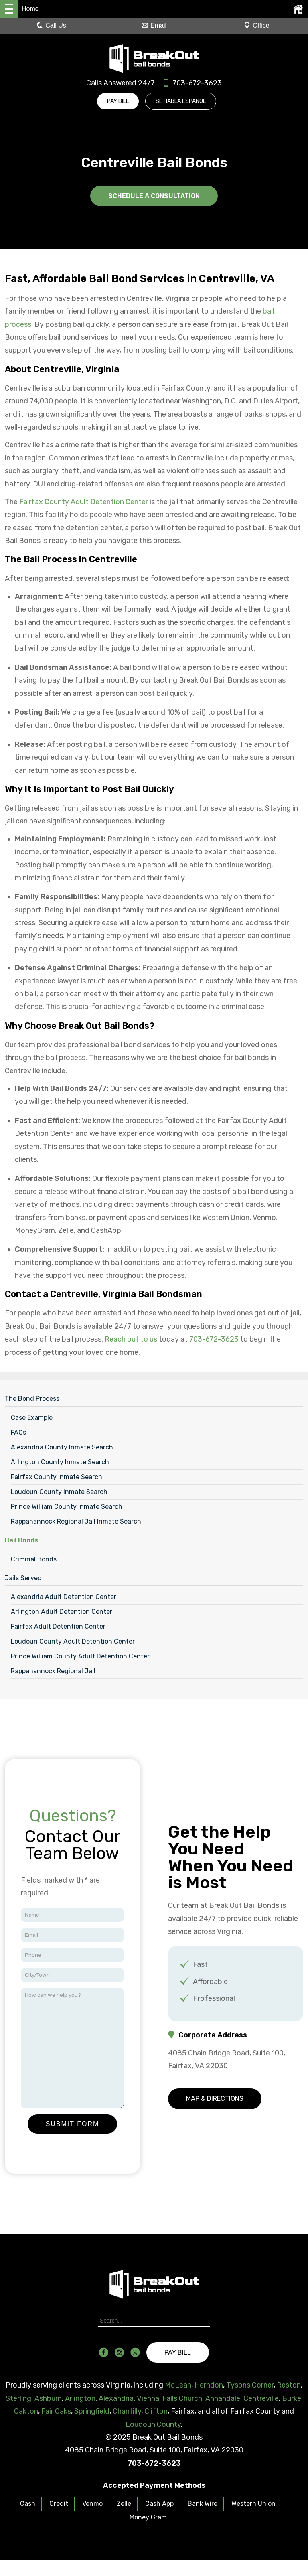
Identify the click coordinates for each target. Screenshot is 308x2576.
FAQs (18, 1432)
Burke (291, 2398)
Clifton (156, 2411)
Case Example (32, 1417)
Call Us (51, 25)
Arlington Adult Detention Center (61, 1611)
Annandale (222, 2398)
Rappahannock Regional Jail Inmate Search (76, 1521)
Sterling (18, 2398)
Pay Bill (118, 101)
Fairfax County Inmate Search (56, 1476)
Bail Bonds (21, 1540)
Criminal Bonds (34, 1559)
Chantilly (127, 2411)
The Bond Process (32, 1398)
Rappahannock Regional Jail (53, 1670)
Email (154, 25)
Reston (289, 2385)
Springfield (91, 2411)
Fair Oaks (56, 2411)
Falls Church (182, 2398)
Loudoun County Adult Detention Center (73, 1641)
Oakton (26, 2411)
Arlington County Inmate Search (60, 1461)
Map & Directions (214, 2098)
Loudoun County (153, 2424)
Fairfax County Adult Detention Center (83, 501)
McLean (178, 2385)
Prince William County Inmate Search (66, 1506)
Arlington (80, 2398)
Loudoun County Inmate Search (59, 1491)
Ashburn (48, 2398)
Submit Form (72, 2123)
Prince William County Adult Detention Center (80, 1656)
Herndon (209, 2385)
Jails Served (23, 1577)
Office (257, 25)
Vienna (148, 2398)
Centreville (261, 2398)
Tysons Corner (250, 2385)
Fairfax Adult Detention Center (58, 1626)
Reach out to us (131, 1338)
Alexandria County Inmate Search (62, 1447)
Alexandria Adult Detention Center (63, 1596)
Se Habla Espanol (182, 101)
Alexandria (116, 2398)
